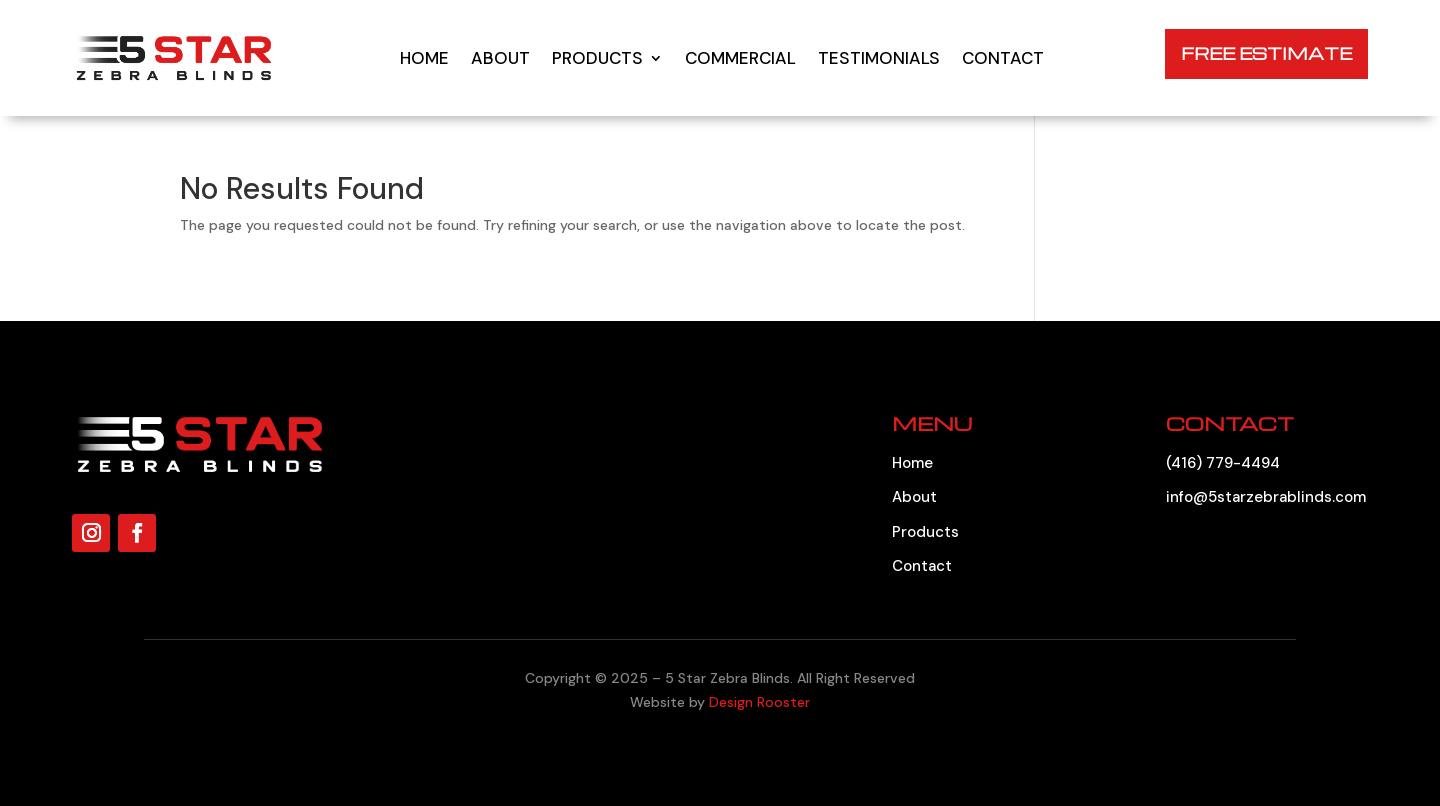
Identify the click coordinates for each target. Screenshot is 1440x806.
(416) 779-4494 (1223, 463)
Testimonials (879, 58)
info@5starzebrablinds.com (1266, 497)
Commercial (740, 58)
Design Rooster (759, 702)
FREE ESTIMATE (1266, 53)
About (500, 58)
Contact (1003, 58)
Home (424, 58)
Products (597, 58)
